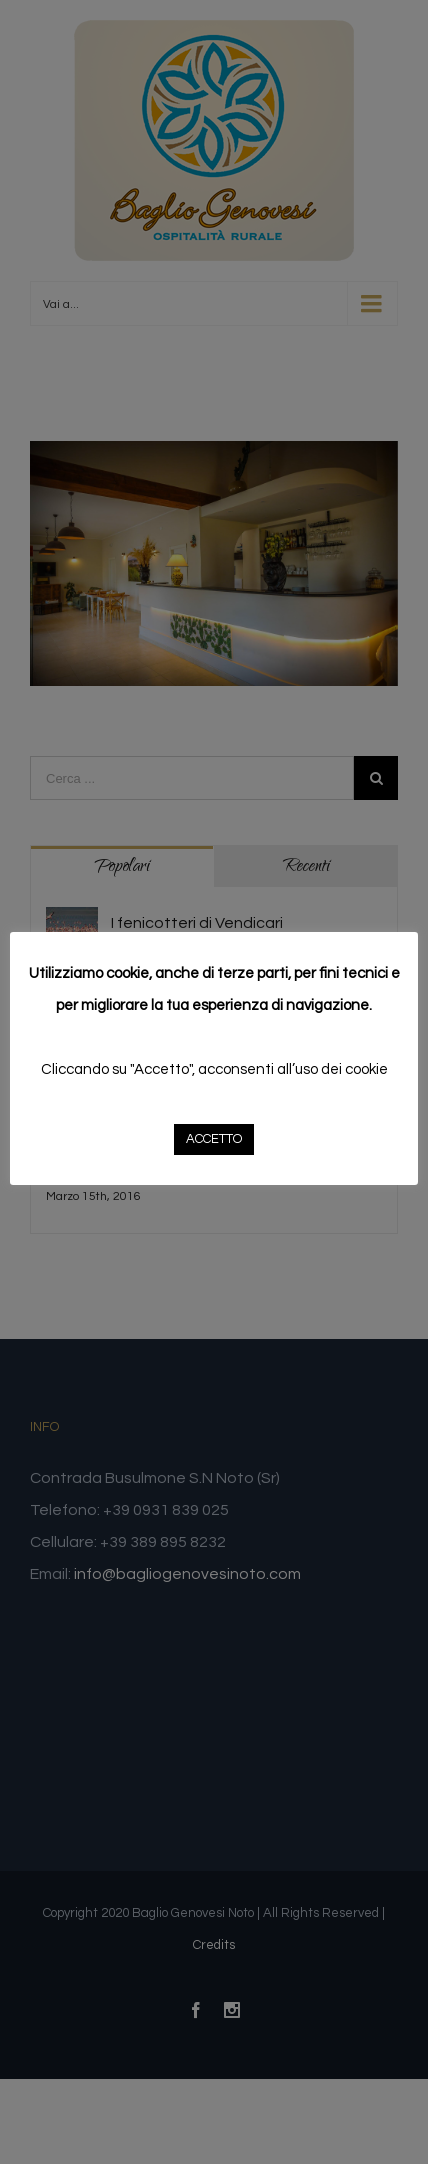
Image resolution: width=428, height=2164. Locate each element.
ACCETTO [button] (214, 1139)
